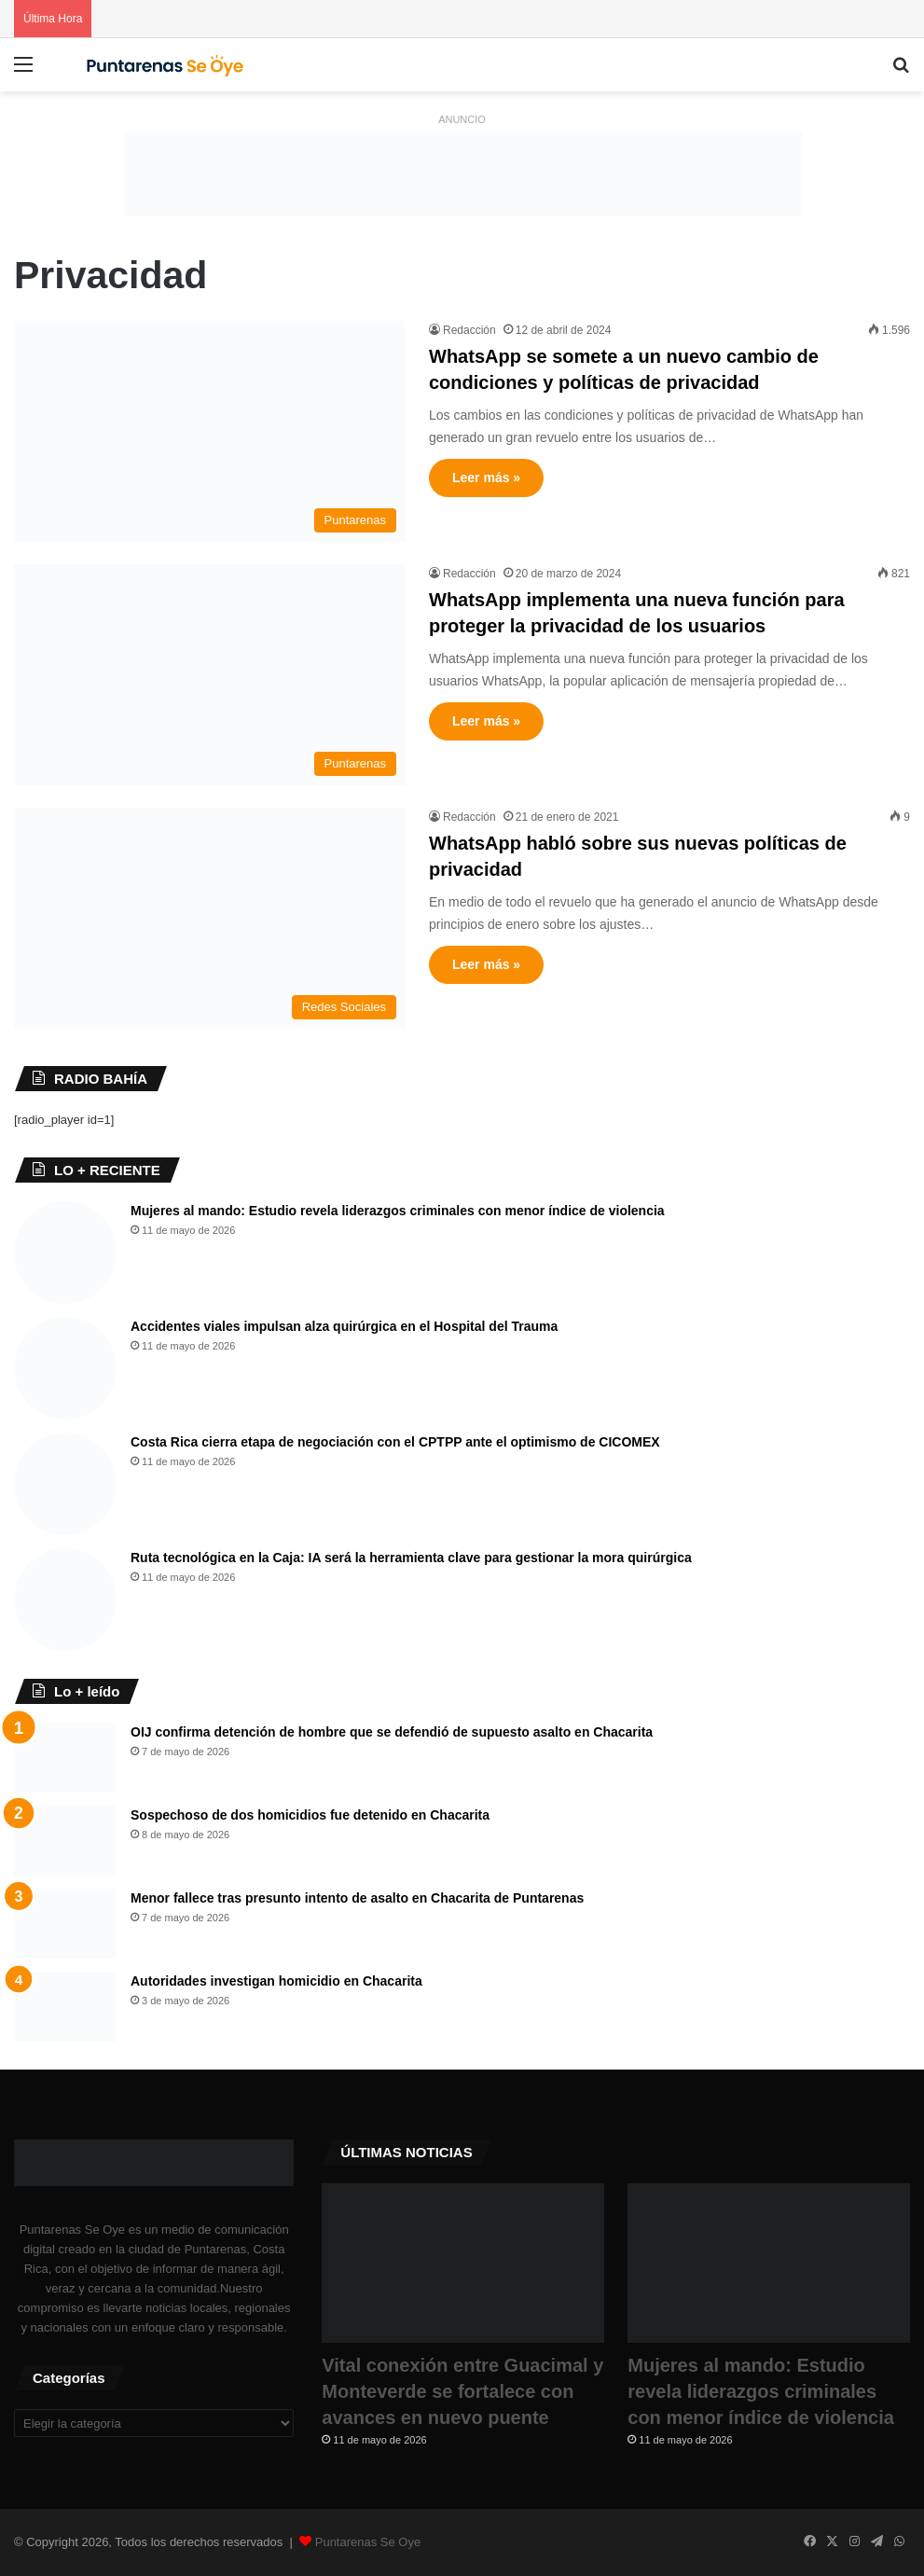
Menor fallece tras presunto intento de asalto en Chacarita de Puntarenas (357, 1897)
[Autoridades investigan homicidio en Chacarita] (65, 2007)
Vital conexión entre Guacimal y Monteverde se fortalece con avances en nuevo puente (462, 2391)
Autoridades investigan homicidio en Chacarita (276, 1981)
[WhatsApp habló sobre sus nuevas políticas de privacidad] (210, 918)
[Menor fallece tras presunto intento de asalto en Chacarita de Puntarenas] (65, 1924)
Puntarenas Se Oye (368, 2542)
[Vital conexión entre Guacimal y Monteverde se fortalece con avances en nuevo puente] (463, 2263)
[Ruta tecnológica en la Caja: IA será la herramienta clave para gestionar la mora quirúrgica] (65, 1599)
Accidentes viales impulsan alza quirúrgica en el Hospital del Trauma (344, 1326)
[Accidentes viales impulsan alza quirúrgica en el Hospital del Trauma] (65, 1368)
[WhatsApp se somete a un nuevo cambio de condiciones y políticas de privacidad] (210, 431)
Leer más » (486, 477)
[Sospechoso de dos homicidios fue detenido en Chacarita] (65, 1841)
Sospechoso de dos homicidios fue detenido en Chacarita (310, 1814)
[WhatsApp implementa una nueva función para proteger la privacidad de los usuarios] (210, 674)
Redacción (469, 330)
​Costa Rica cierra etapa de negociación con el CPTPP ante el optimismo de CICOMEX (395, 1441)
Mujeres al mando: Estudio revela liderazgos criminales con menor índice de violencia (398, 1210)
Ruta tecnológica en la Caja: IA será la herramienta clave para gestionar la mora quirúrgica (411, 1557)
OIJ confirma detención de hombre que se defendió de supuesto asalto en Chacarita (392, 1731)
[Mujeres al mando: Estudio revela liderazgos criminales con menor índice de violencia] (65, 1252)
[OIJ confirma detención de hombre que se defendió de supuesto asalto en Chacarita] (65, 1758)
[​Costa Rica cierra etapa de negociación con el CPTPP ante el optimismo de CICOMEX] (65, 1484)
